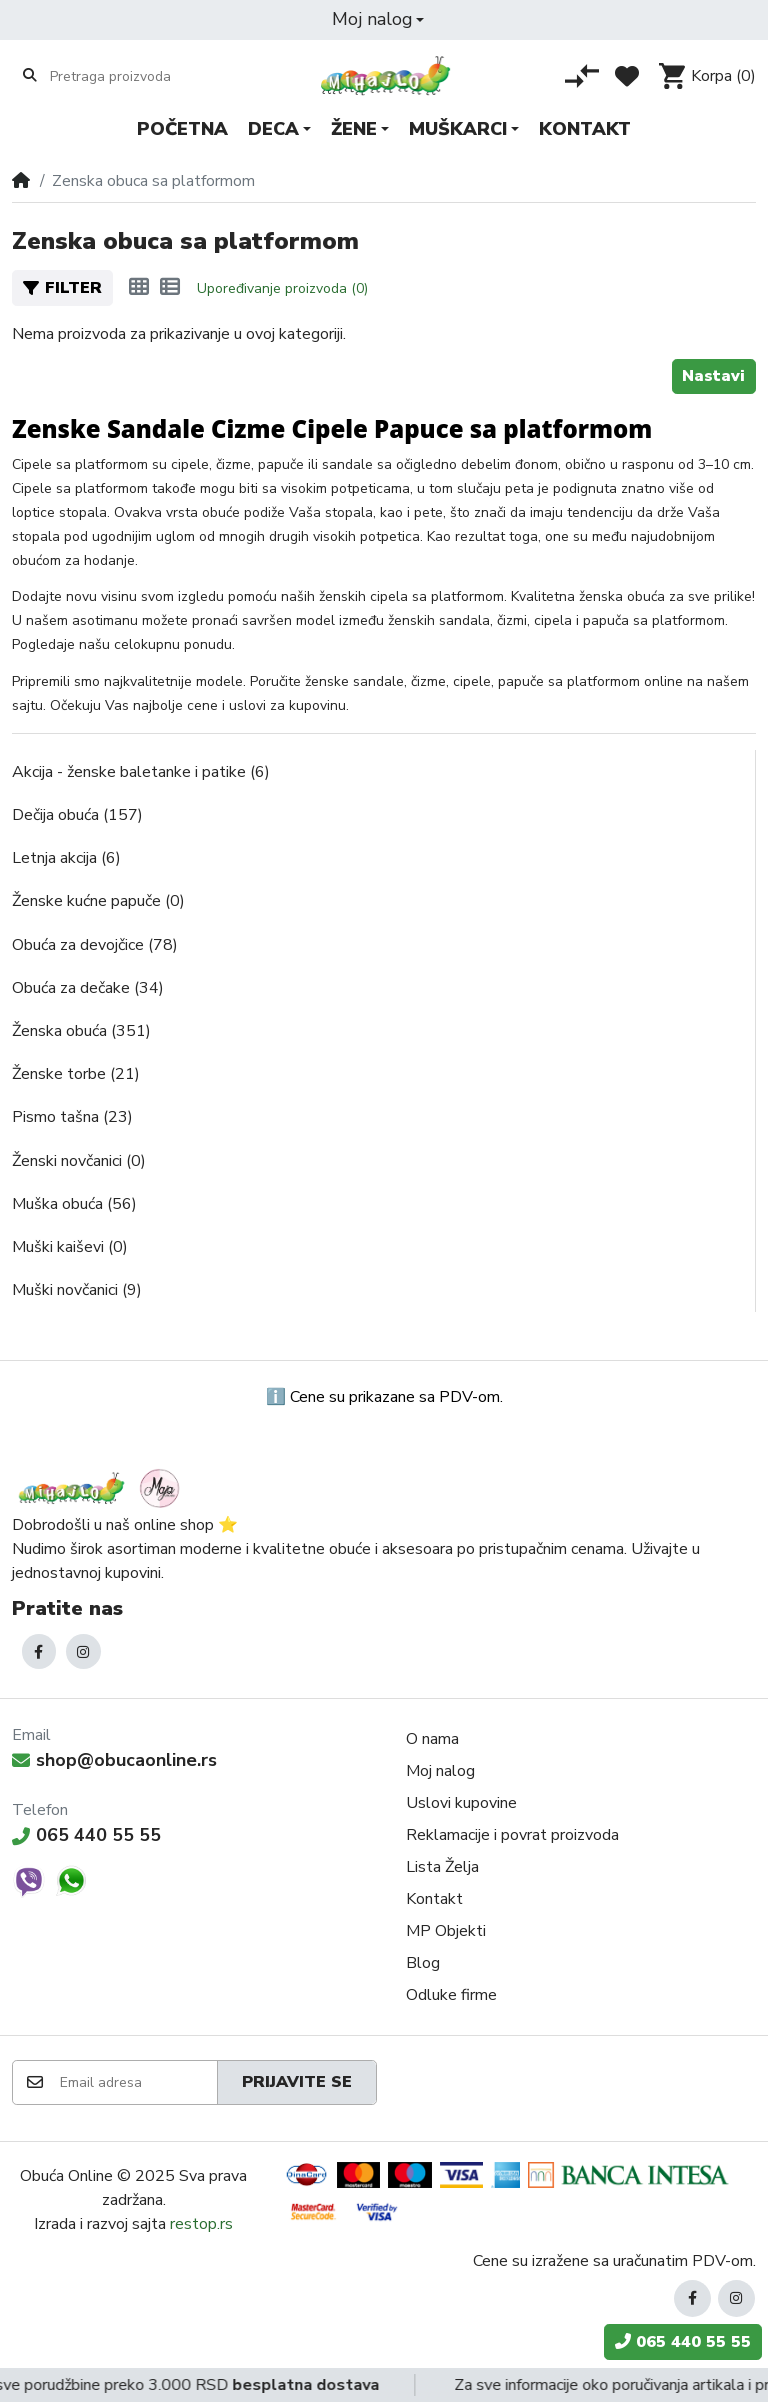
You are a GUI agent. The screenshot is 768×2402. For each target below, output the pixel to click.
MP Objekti (446, 1931)
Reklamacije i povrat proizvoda (512, 1835)
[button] (378, 20)
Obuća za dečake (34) (88, 988)
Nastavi (713, 376)
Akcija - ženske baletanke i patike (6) (141, 772)
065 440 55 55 (86, 1835)
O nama (432, 1739)
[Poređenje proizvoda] (582, 76)
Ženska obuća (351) (81, 1031)
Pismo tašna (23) (72, 1117)
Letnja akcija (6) (66, 858)
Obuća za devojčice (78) (95, 945)
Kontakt (434, 1899)
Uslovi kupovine (461, 1803)
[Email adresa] (137, 2082)
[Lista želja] (627, 76)
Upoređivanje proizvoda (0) (282, 288)
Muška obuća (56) (74, 1204)
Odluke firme (451, 1995)
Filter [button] (62, 288)
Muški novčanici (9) (77, 1290)
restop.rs (201, 2224)
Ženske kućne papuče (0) (98, 901)
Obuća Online (66, 2176)
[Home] (21, 181)
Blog (423, 1963)
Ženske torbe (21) (76, 1074)
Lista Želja (442, 1867)
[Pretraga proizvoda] (127, 76)
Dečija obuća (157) (77, 815)
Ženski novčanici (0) (79, 1161)
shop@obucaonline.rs (114, 1760)
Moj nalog (440, 1771)
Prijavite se (297, 2082)
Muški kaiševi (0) (70, 1247)
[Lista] (170, 288)
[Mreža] (139, 288)
